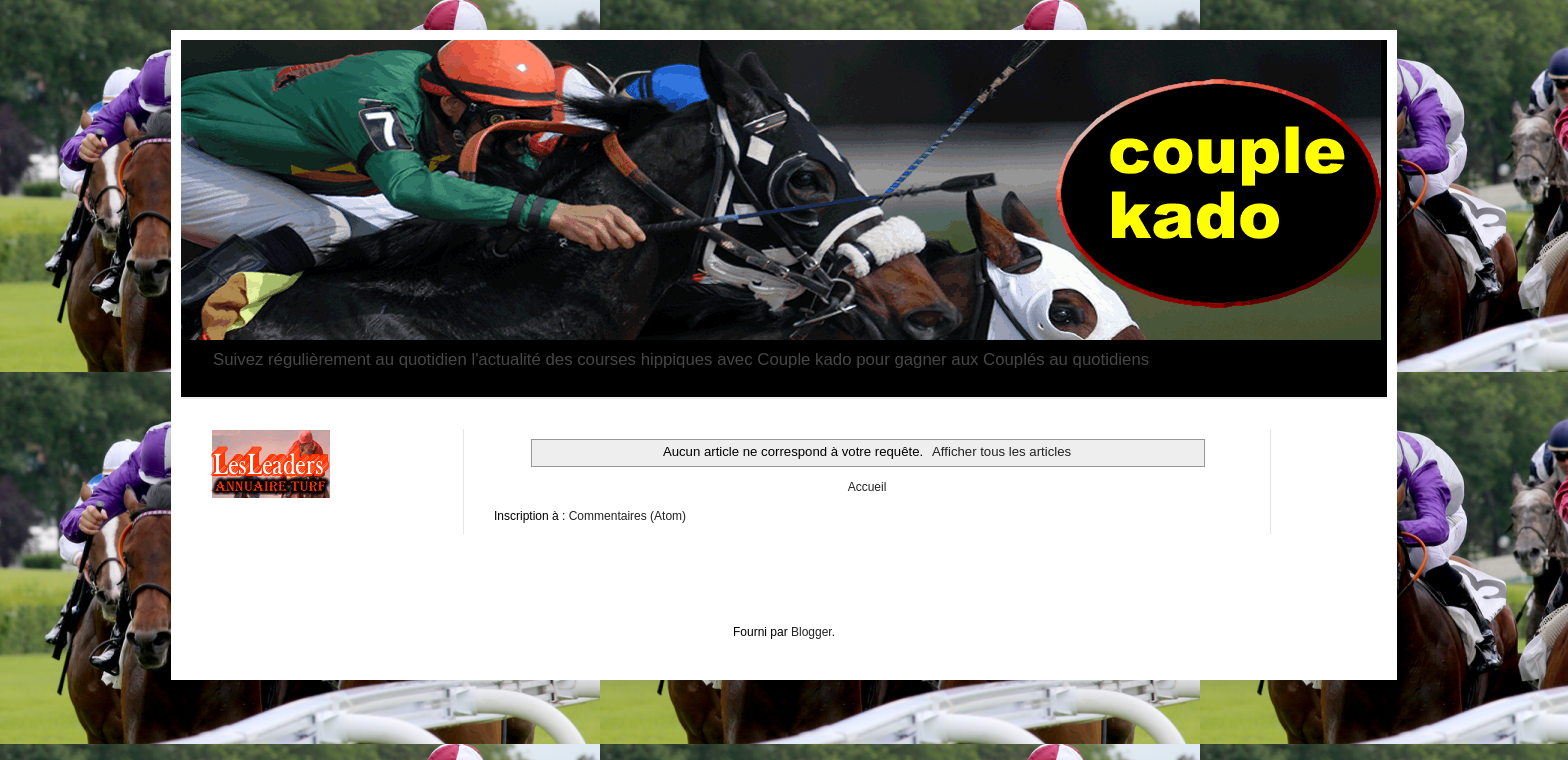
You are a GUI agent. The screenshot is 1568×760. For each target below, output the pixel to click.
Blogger (811, 632)
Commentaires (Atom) (627, 516)
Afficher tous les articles (1001, 451)
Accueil (867, 487)
